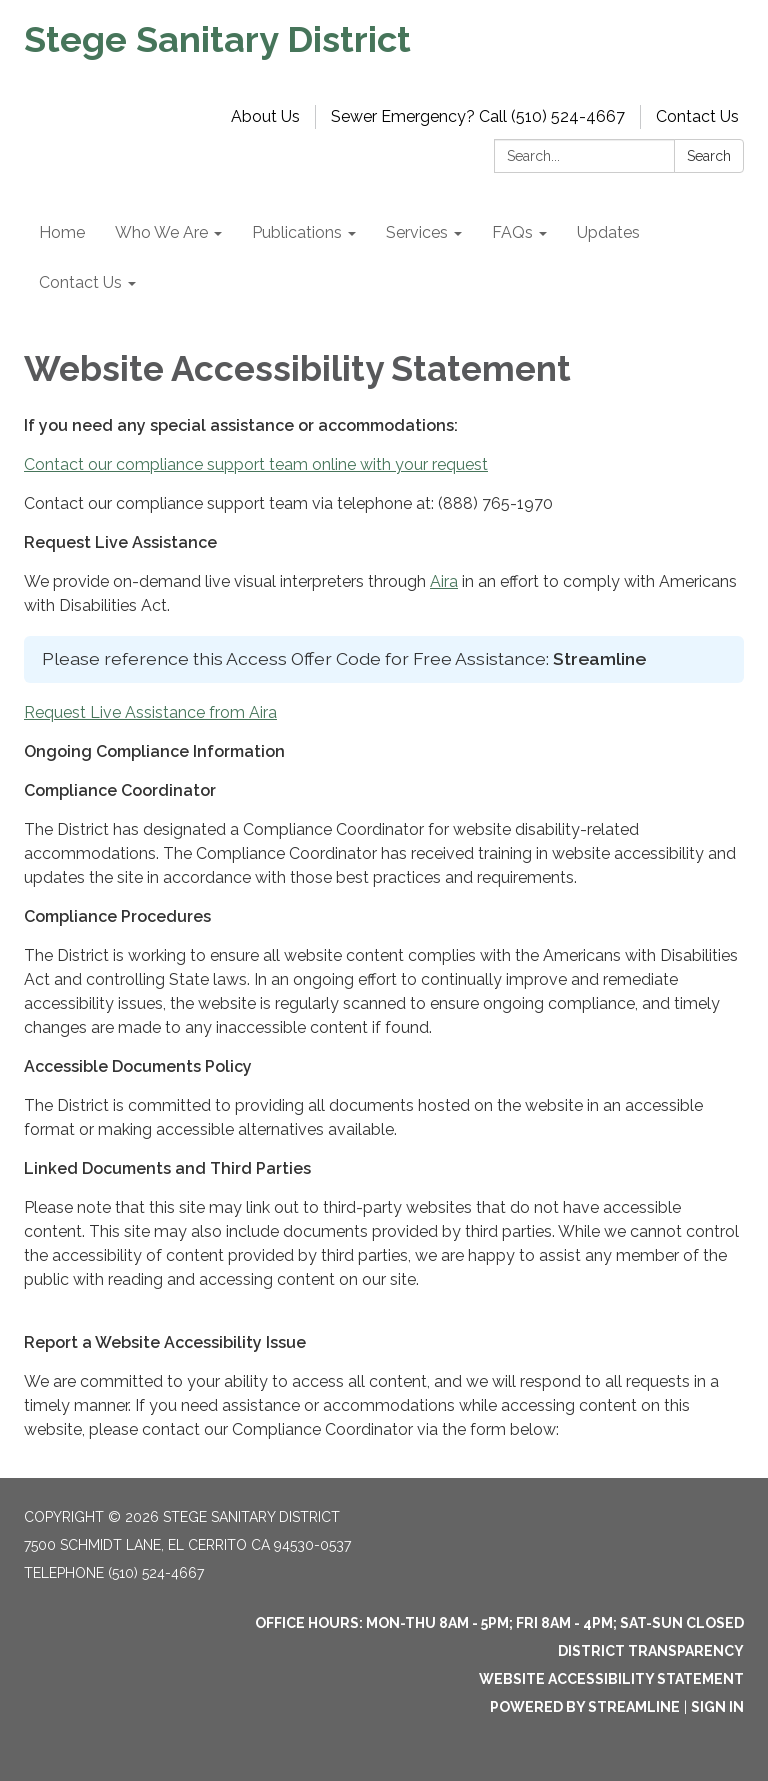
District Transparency (651, 1651)
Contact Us (697, 116)
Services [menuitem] (417, 232)
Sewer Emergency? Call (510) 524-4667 (478, 116)
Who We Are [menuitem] (161, 232)
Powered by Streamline (585, 1707)
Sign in (717, 1707)
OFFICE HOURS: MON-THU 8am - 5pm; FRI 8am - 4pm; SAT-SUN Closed (499, 1623)
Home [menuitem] (62, 232)
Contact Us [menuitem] (80, 282)
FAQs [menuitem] (512, 232)
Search (709, 156)
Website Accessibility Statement (611, 1679)
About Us (265, 116)
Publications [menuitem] (297, 232)
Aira (444, 581)
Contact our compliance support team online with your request (256, 464)
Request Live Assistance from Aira (150, 712)
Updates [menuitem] (608, 232)
